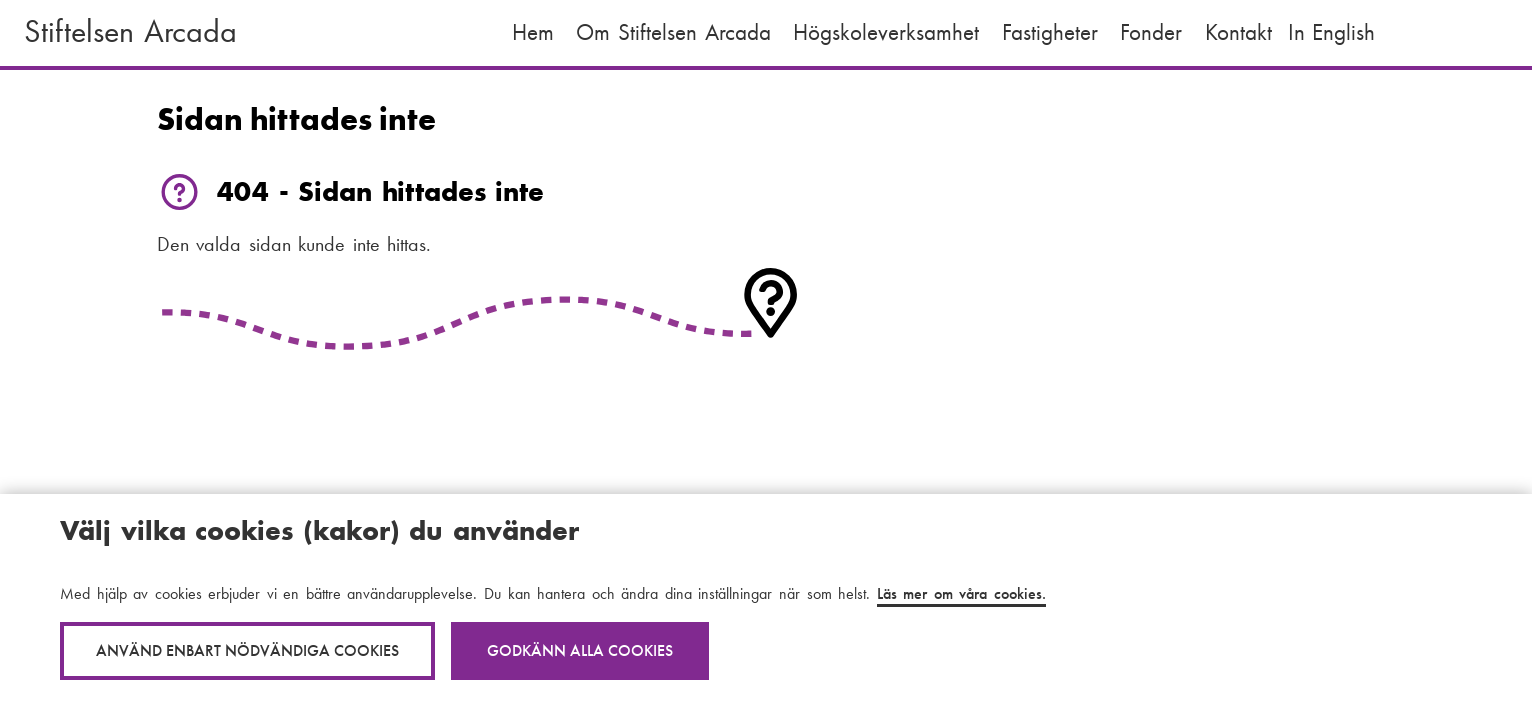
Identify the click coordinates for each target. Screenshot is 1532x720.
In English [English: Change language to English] (1332, 32)
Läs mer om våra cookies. (961, 593)
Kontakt (1238, 32)
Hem (533, 32)
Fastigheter (1050, 32)
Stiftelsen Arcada (130, 31)
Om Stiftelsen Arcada (673, 32)
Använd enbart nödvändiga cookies (247, 650)
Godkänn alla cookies (580, 650)
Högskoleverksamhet (886, 32)
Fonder (1151, 32)
